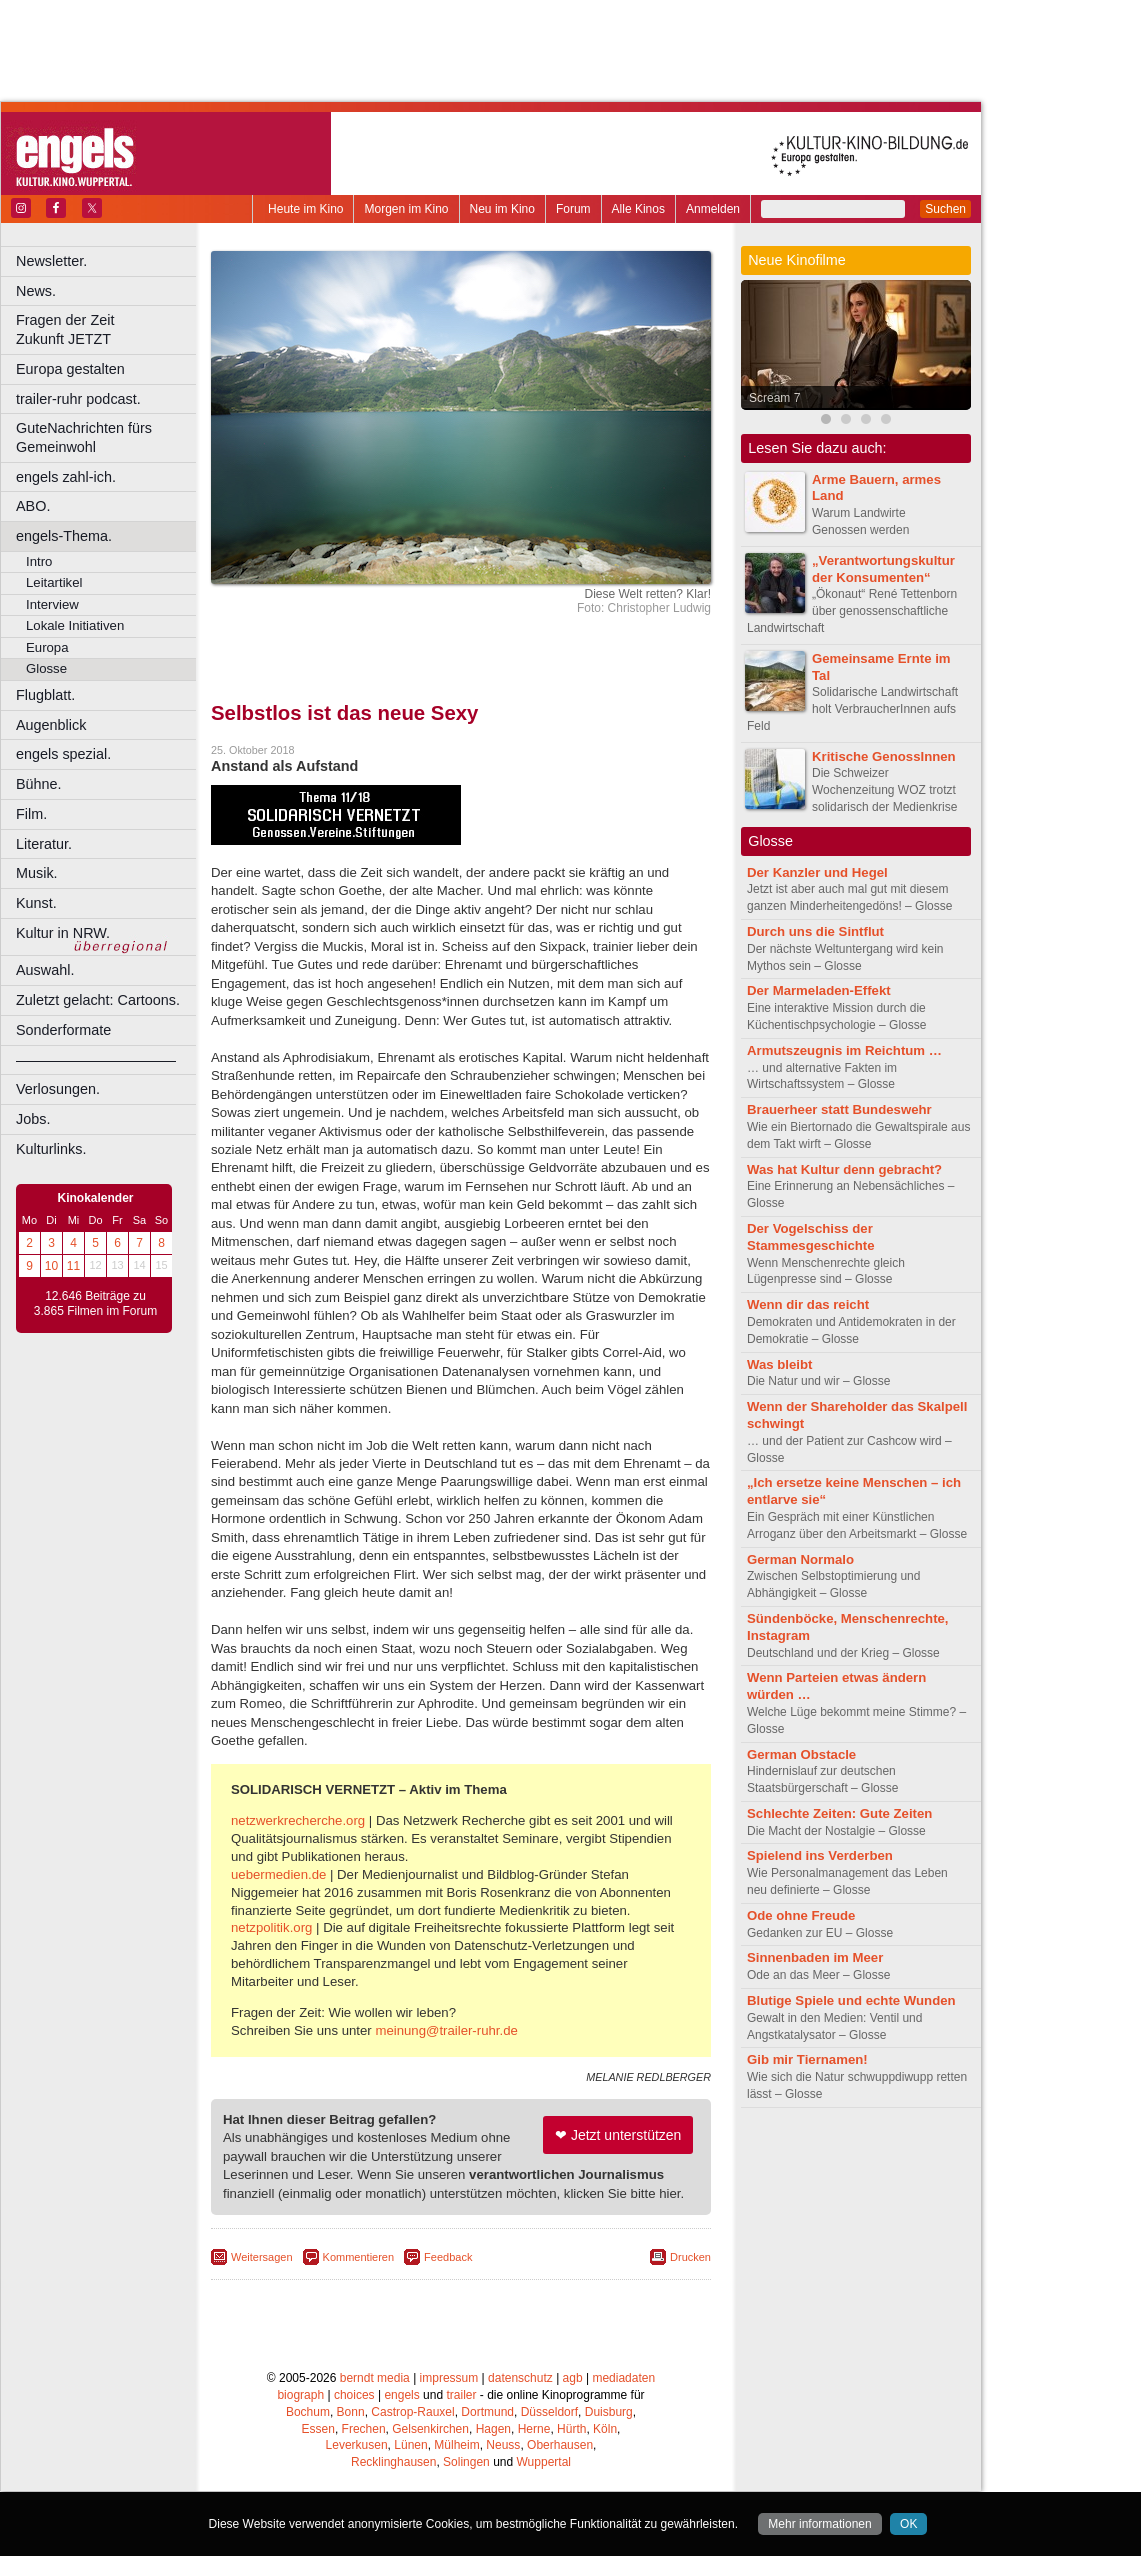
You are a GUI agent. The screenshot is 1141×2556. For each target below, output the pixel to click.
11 (73, 1266)
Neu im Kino (502, 209)
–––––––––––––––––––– (96, 1060)
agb (573, 2378)
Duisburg (609, 2412)
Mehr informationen (819, 2524)
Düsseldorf (549, 2412)
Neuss (503, 2445)
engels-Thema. (64, 536)
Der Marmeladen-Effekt (819, 990)
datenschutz (520, 2378)
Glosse (46, 668)
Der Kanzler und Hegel (817, 872)
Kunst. (36, 903)
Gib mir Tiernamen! (807, 2059)
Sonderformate (63, 1030)
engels (401, 2395)
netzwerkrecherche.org (298, 1820)
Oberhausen (560, 2445)
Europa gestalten (70, 369)
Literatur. (44, 844)
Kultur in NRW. (63, 933)
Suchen (945, 209)
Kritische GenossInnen (884, 756)
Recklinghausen (393, 2462)
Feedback (448, 2257)
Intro (39, 561)
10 (51, 1266)
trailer (461, 2395)
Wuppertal (544, 2462)
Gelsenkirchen (430, 2429)
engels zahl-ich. (66, 477)
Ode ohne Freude (801, 1915)
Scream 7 (774, 398)
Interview (52, 604)
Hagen (493, 2429)
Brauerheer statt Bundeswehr (839, 1109)
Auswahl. (45, 970)
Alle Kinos (638, 209)
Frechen (364, 2429)
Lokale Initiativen (75, 625)
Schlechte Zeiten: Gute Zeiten (839, 1813)
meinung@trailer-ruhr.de (446, 2030)
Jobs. (33, 1119)
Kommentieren (359, 2257)
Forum (573, 209)
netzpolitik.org (271, 1927)
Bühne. (39, 784)
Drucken (690, 2257)
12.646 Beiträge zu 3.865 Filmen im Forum (95, 1304)
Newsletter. (51, 261)
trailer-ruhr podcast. (78, 399)
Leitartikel (54, 582)
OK (908, 2524)
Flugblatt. (45, 695)
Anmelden (713, 209)
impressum (449, 2378)
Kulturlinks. (51, 1149)
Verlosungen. (58, 1089)
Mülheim (456, 2445)
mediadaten (623, 2378)
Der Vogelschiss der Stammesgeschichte (811, 1237)
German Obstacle (801, 1754)
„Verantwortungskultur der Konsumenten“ (883, 569)
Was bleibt (779, 1364)
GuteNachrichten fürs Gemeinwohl (84, 437)
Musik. (37, 873)
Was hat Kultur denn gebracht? (844, 1169)
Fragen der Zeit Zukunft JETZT (108, 329)
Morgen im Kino (406, 209)
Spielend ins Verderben (820, 1855)
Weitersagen (262, 2257)
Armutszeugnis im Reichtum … (844, 1050)
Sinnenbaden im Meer (815, 1957)
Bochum (308, 2412)
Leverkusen (357, 2445)
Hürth (571, 2429)
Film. (31, 814)
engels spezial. (63, 754)
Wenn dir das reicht (808, 1304)
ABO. (33, 506)
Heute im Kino (305, 209)
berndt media (375, 2378)
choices (354, 2395)
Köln (605, 2429)
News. (36, 291)
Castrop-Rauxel (412, 2412)
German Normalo (800, 1559)
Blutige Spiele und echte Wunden (851, 2000)
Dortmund (487, 2412)
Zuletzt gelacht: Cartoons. (98, 1000)
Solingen (466, 2462)
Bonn (351, 2412)
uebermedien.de (278, 1874)
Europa (47, 647)
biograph (300, 2395)
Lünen (410, 2445)
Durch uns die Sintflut (815, 931)
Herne (534, 2429)
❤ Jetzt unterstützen (618, 2135)
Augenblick (51, 725)
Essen (318, 2429)
